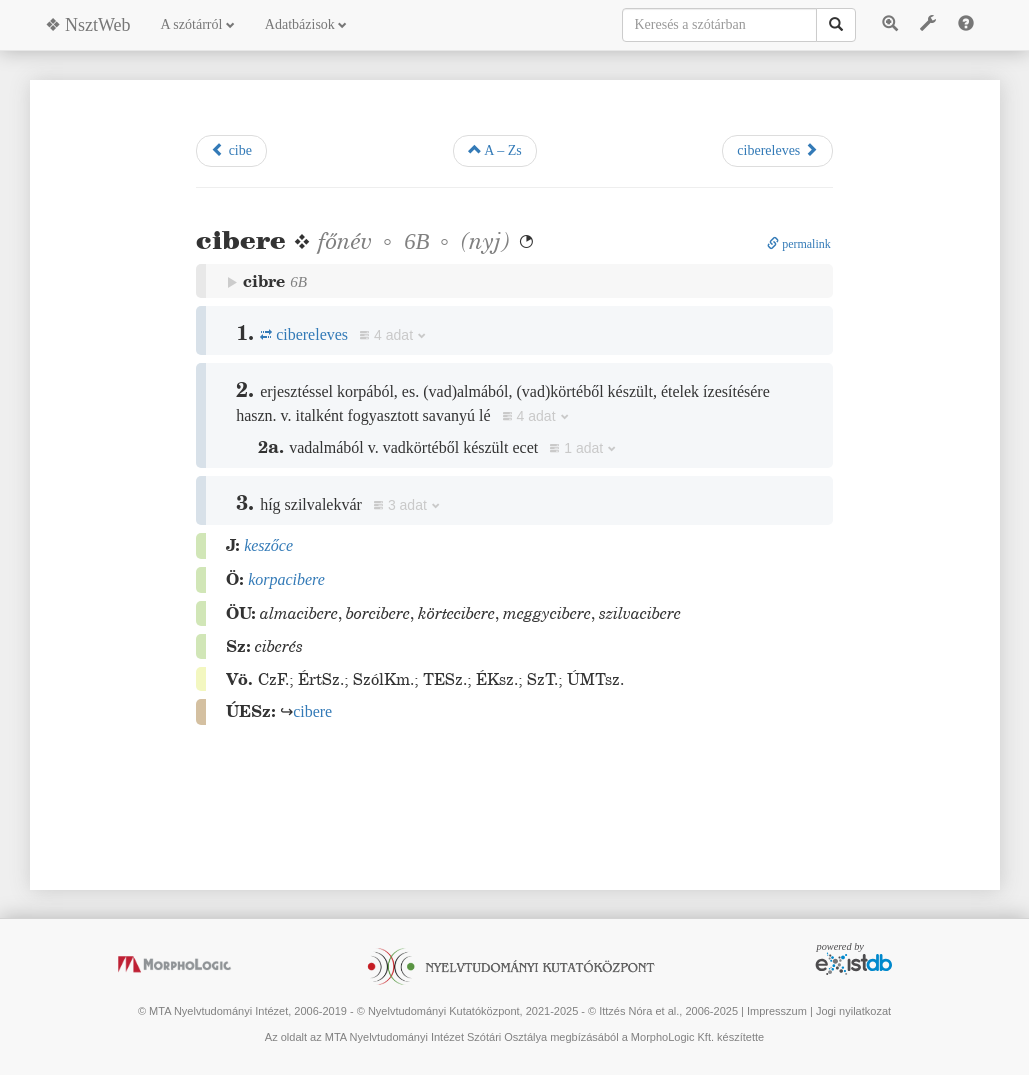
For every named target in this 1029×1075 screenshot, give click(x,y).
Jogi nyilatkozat (853, 1011)
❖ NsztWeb (88, 25)
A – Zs (495, 150)
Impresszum (777, 1011)
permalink (799, 244)
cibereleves (777, 150)
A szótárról (198, 24)
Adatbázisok (306, 24)
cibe (231, 150)
